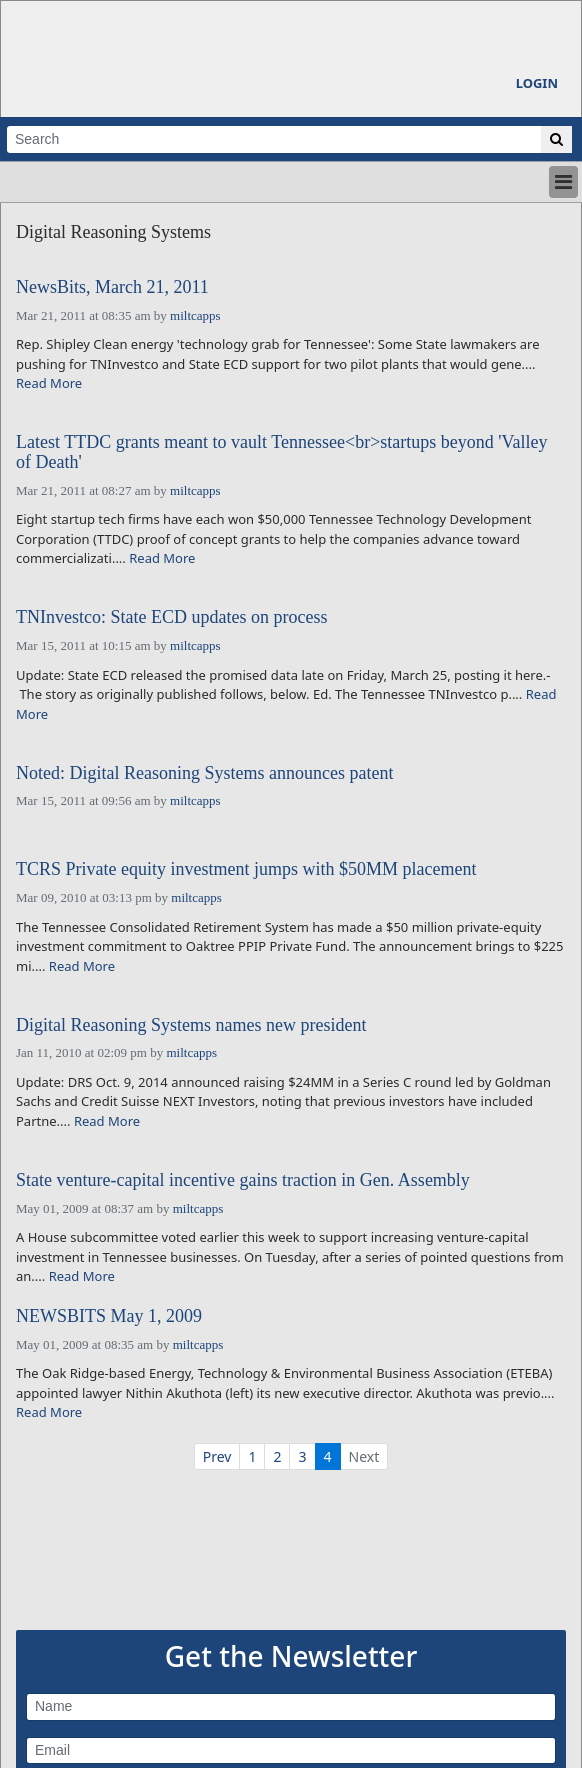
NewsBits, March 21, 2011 (112, 287)
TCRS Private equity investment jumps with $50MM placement (246, 869)
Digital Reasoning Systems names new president (191, 1025)
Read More (49, 383)
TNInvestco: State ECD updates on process (171, 617)
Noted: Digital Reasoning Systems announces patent (204, 773)
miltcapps (195, 315)
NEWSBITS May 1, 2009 (109, 1316)
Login (537, 83)
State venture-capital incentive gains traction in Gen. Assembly (243, 1180)
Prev (217, 1456)
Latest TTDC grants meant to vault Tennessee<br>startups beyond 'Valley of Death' (282, 452)
